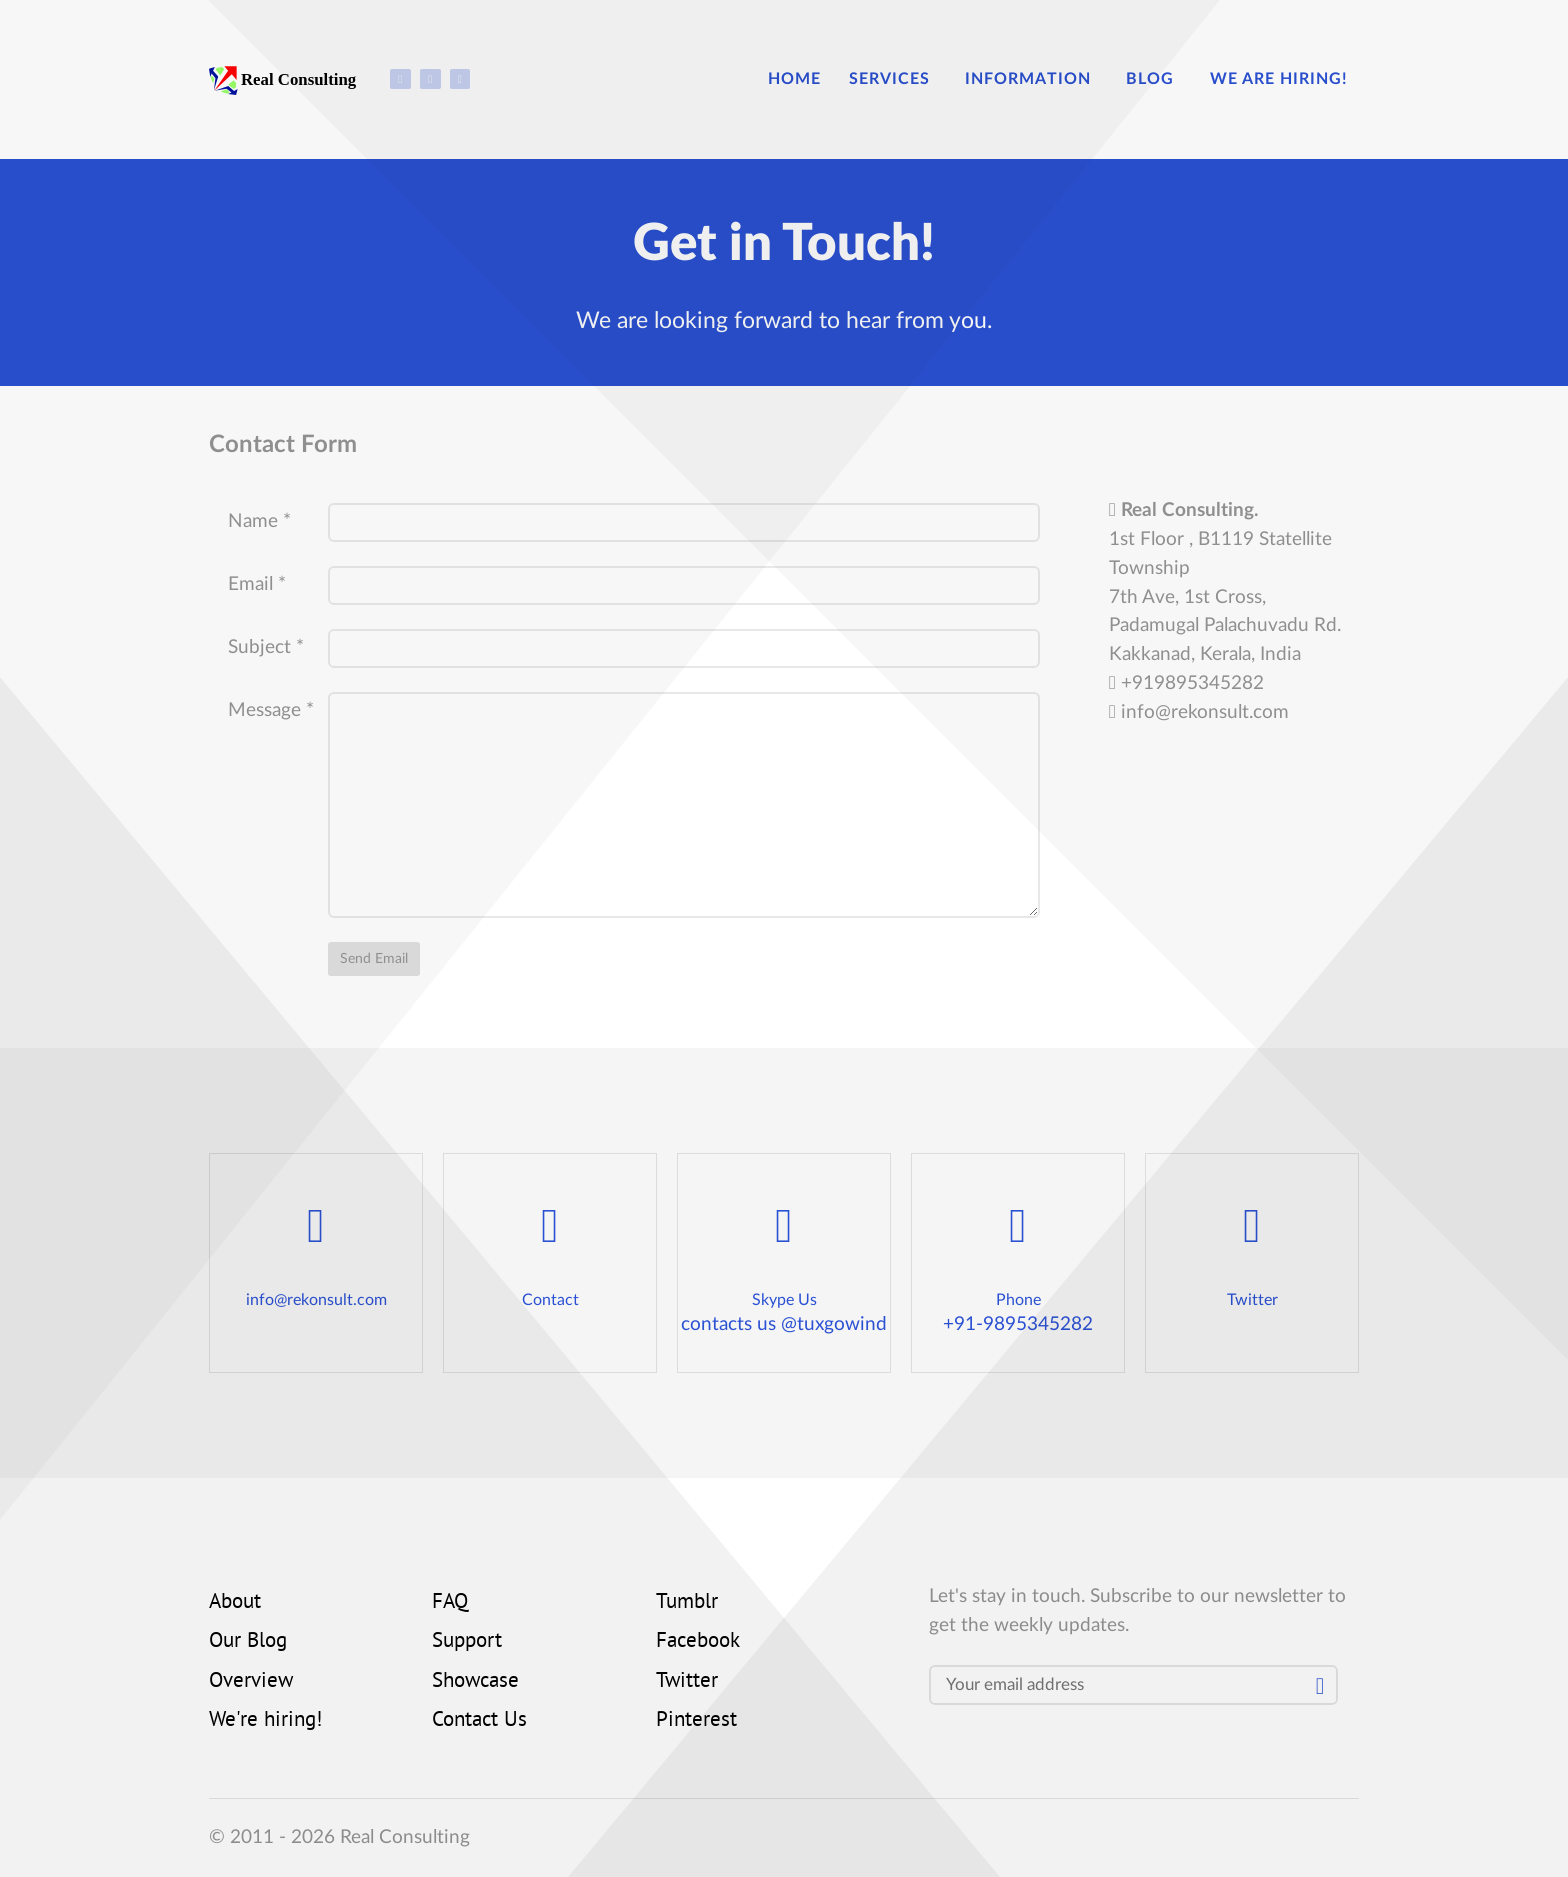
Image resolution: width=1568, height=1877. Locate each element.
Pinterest (696, 1721)
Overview (251, 1682)
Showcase (475, 1682)
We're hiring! (265, 1721)
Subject (266, 647)
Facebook (698, 1642)
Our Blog (248, 1642)
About (235, 1603)
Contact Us (479, 1721)
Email (257, 584)
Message (271, 710)
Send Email (374, 958)
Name (259, 521)
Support (467, 1642)
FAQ (450, 1603)
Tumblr (687, 1603)
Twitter (687, 1682)
